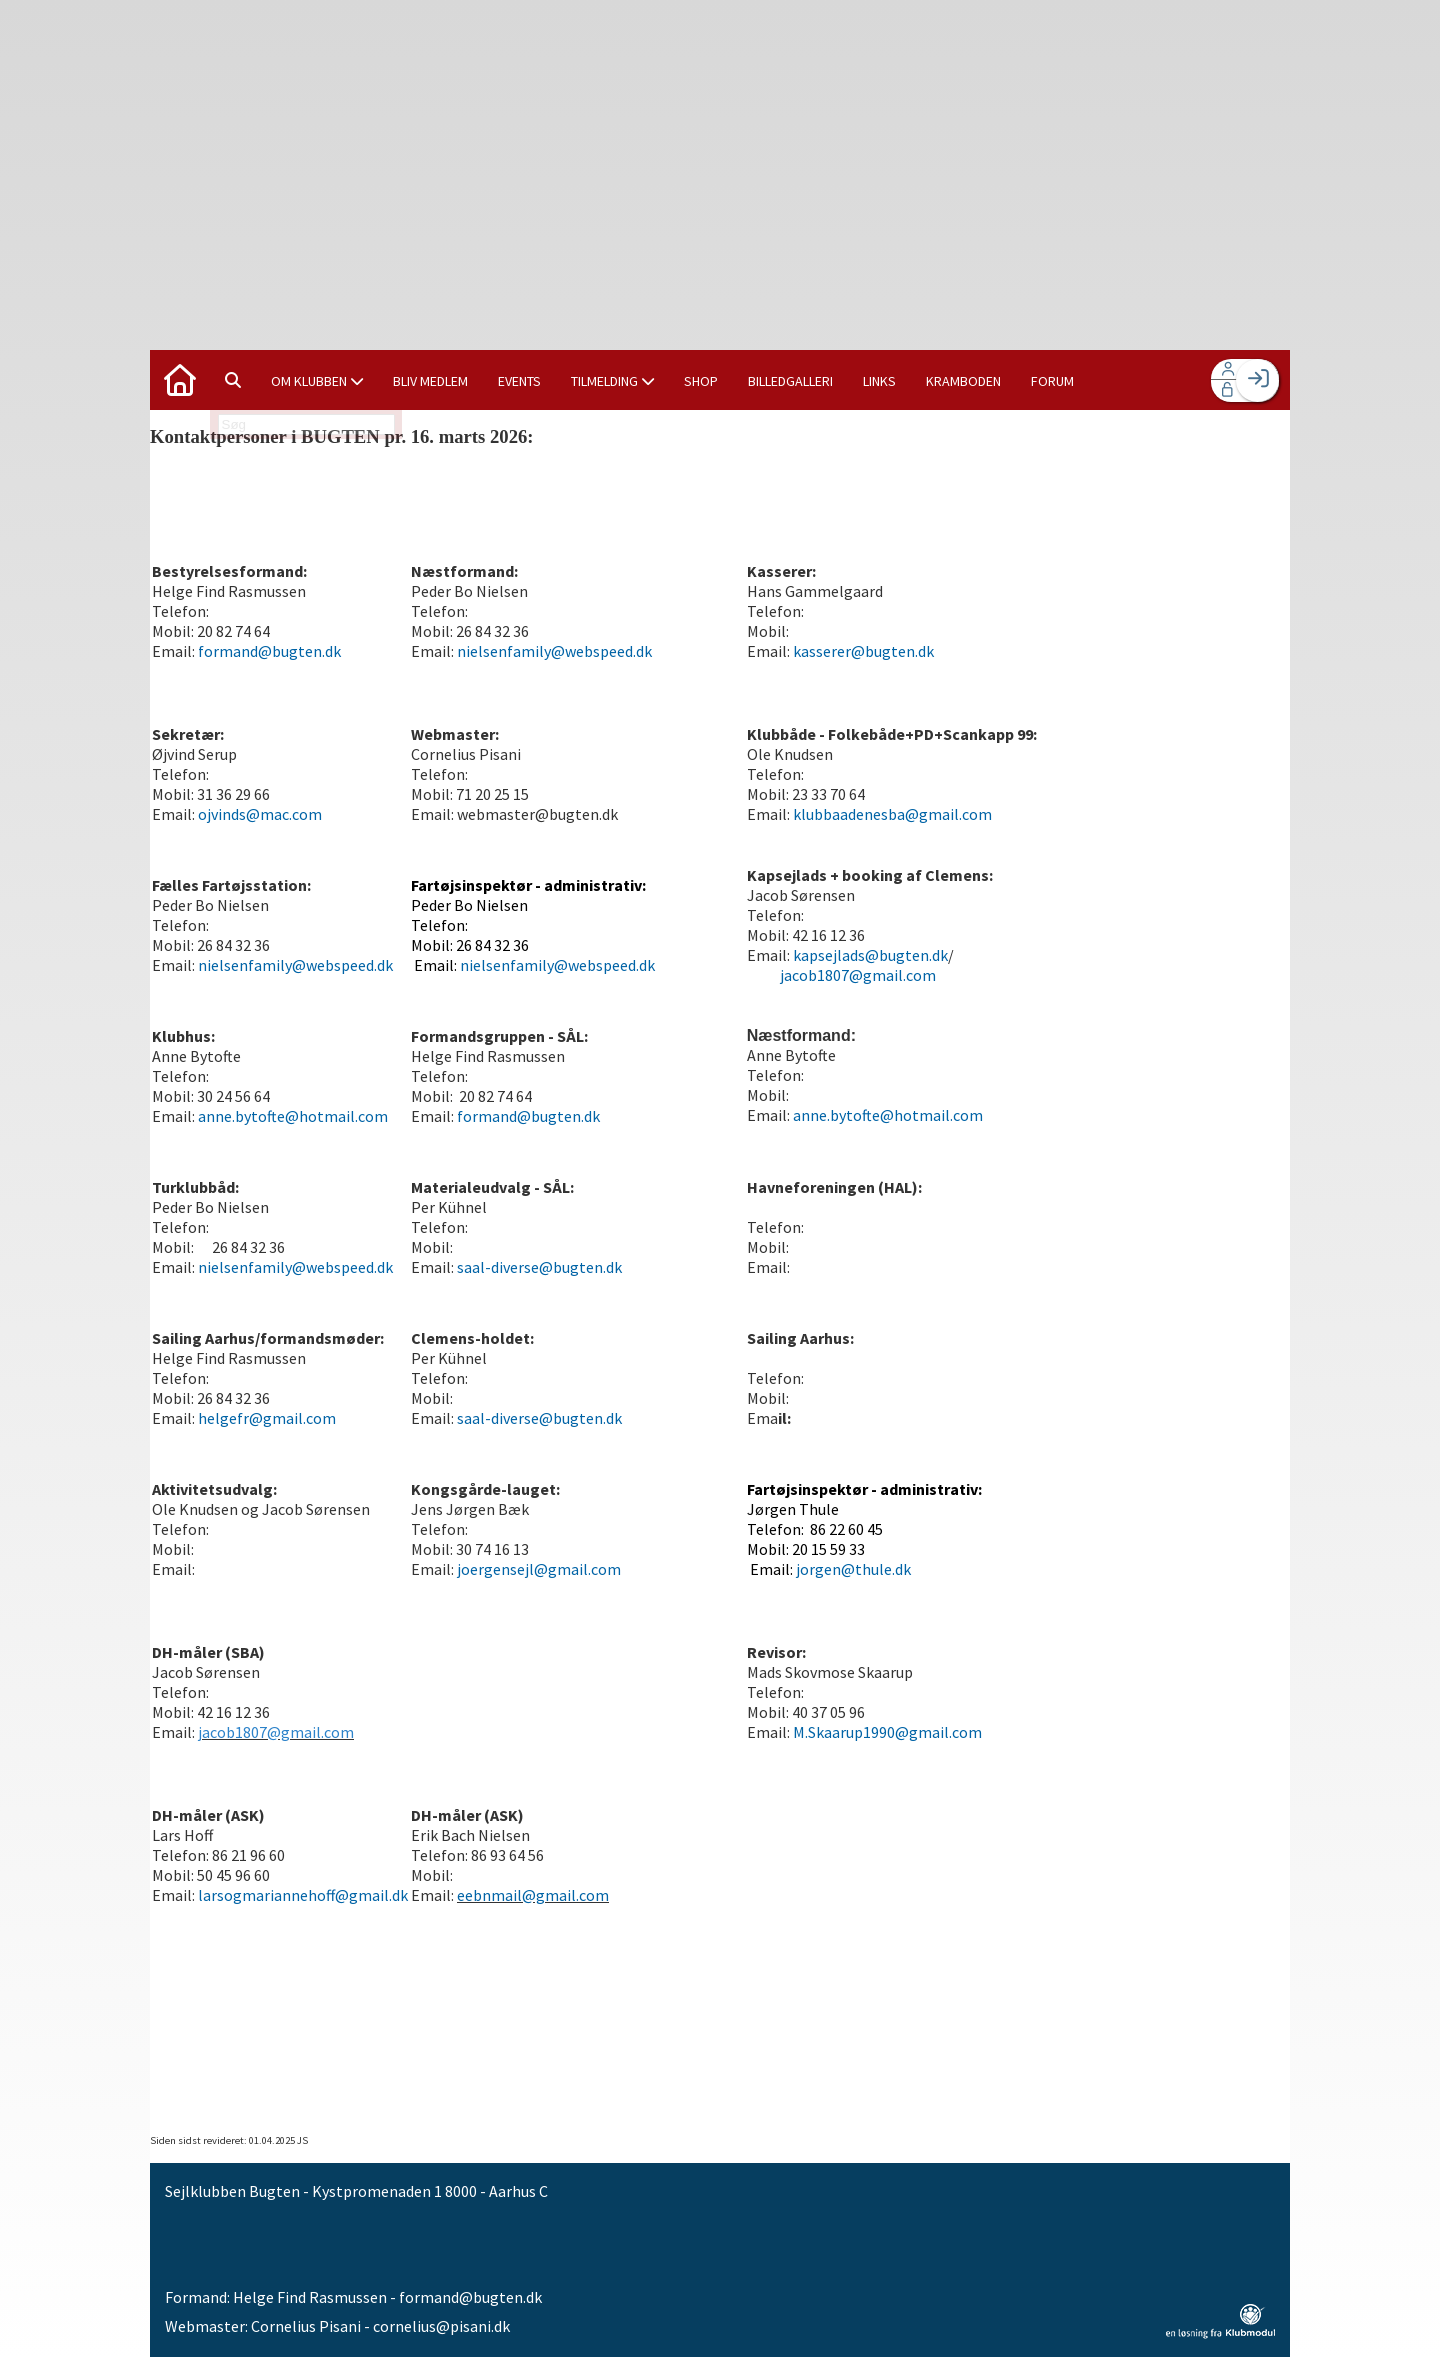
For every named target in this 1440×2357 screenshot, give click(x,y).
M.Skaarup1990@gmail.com (887, 1732)
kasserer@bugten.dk (863, 651)
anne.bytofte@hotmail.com (293, 1116)
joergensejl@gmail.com (539, 1569)
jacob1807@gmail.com (858, 975)
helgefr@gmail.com (267, 1418)
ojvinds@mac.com (260, 814)
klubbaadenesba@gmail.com (892, 814)
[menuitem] (180, 380)
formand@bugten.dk (268, 651)
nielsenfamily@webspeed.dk (554, 651)
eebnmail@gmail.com (533, 1895)
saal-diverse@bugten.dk (539, 1267)
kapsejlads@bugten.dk (870, 955)
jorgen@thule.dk (853, 1569)
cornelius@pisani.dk (441, 2326)
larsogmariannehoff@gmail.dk (301, 1895)
